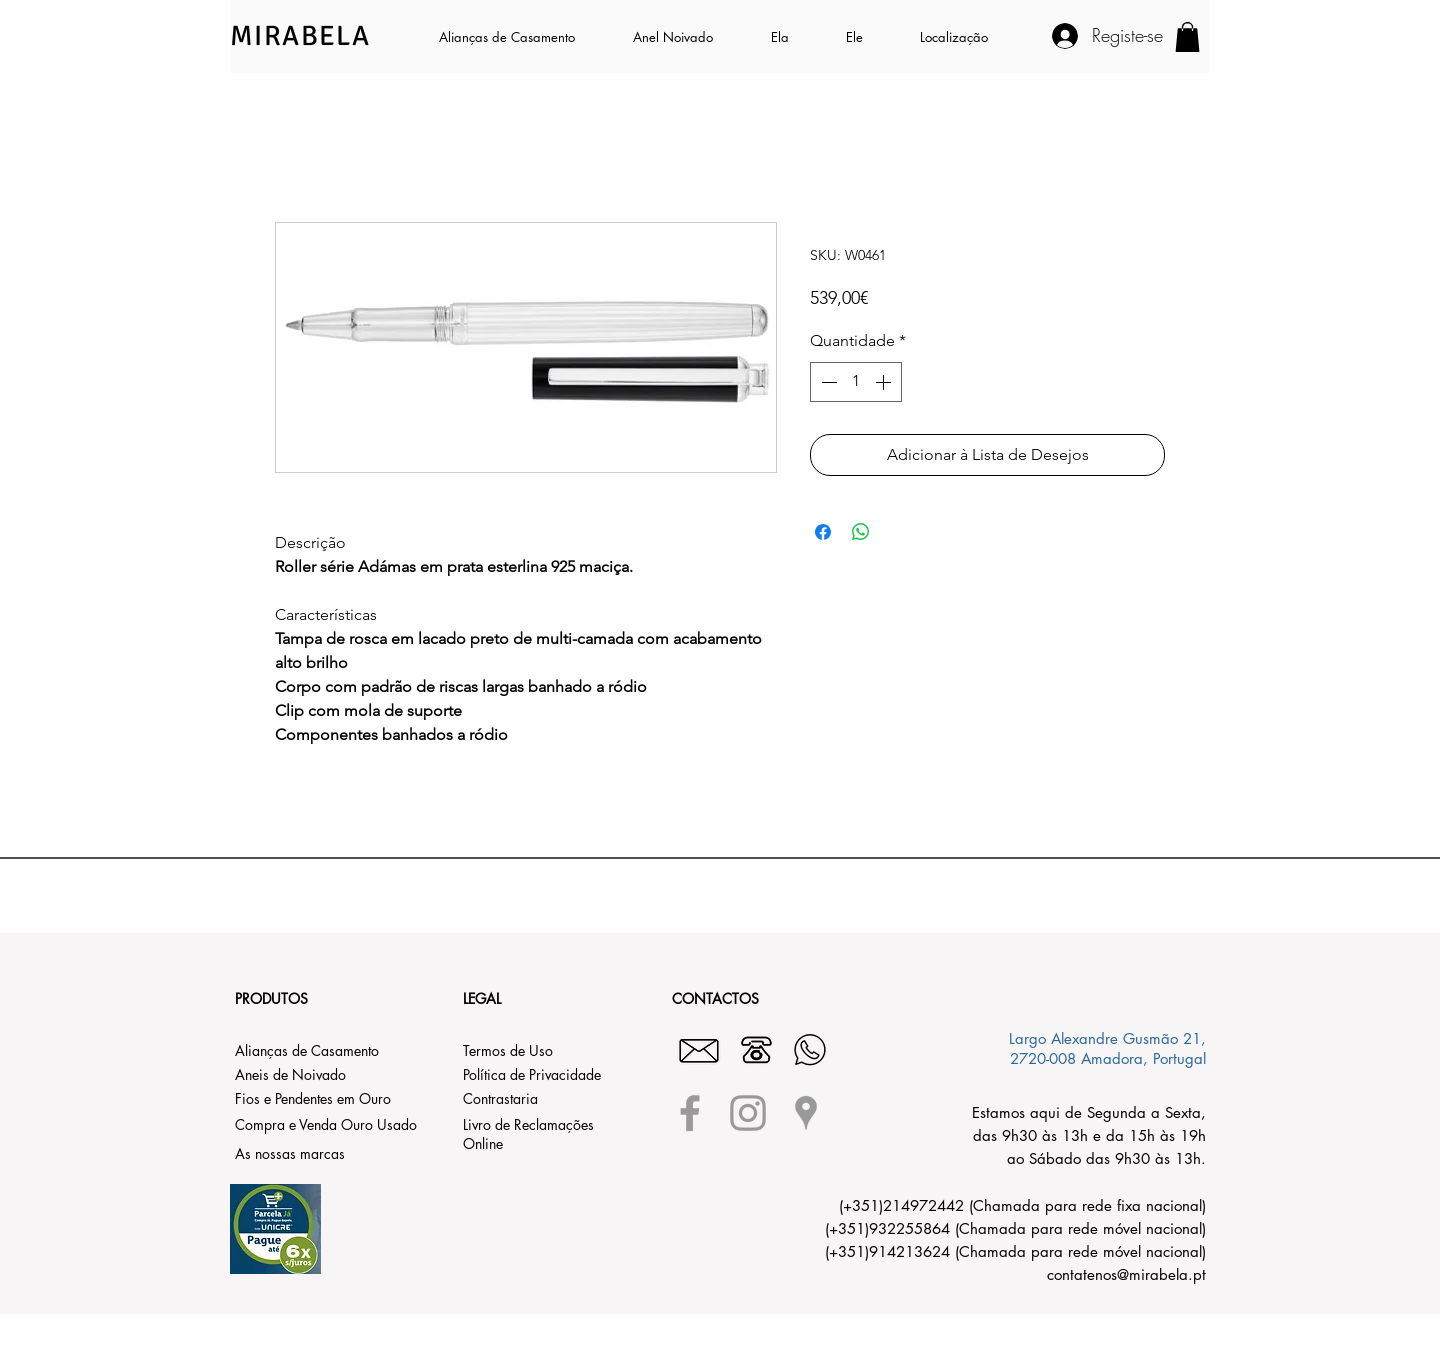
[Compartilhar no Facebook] (823, 532)
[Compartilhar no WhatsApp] (861, 532)
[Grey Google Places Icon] (806, 1113)
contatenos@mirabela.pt (1126, 1274)
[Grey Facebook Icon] (690, 1113)
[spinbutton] (856, 382)
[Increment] (885, 382)
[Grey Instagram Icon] (748, 1113)
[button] (793, 37)
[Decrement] (827, 382)
